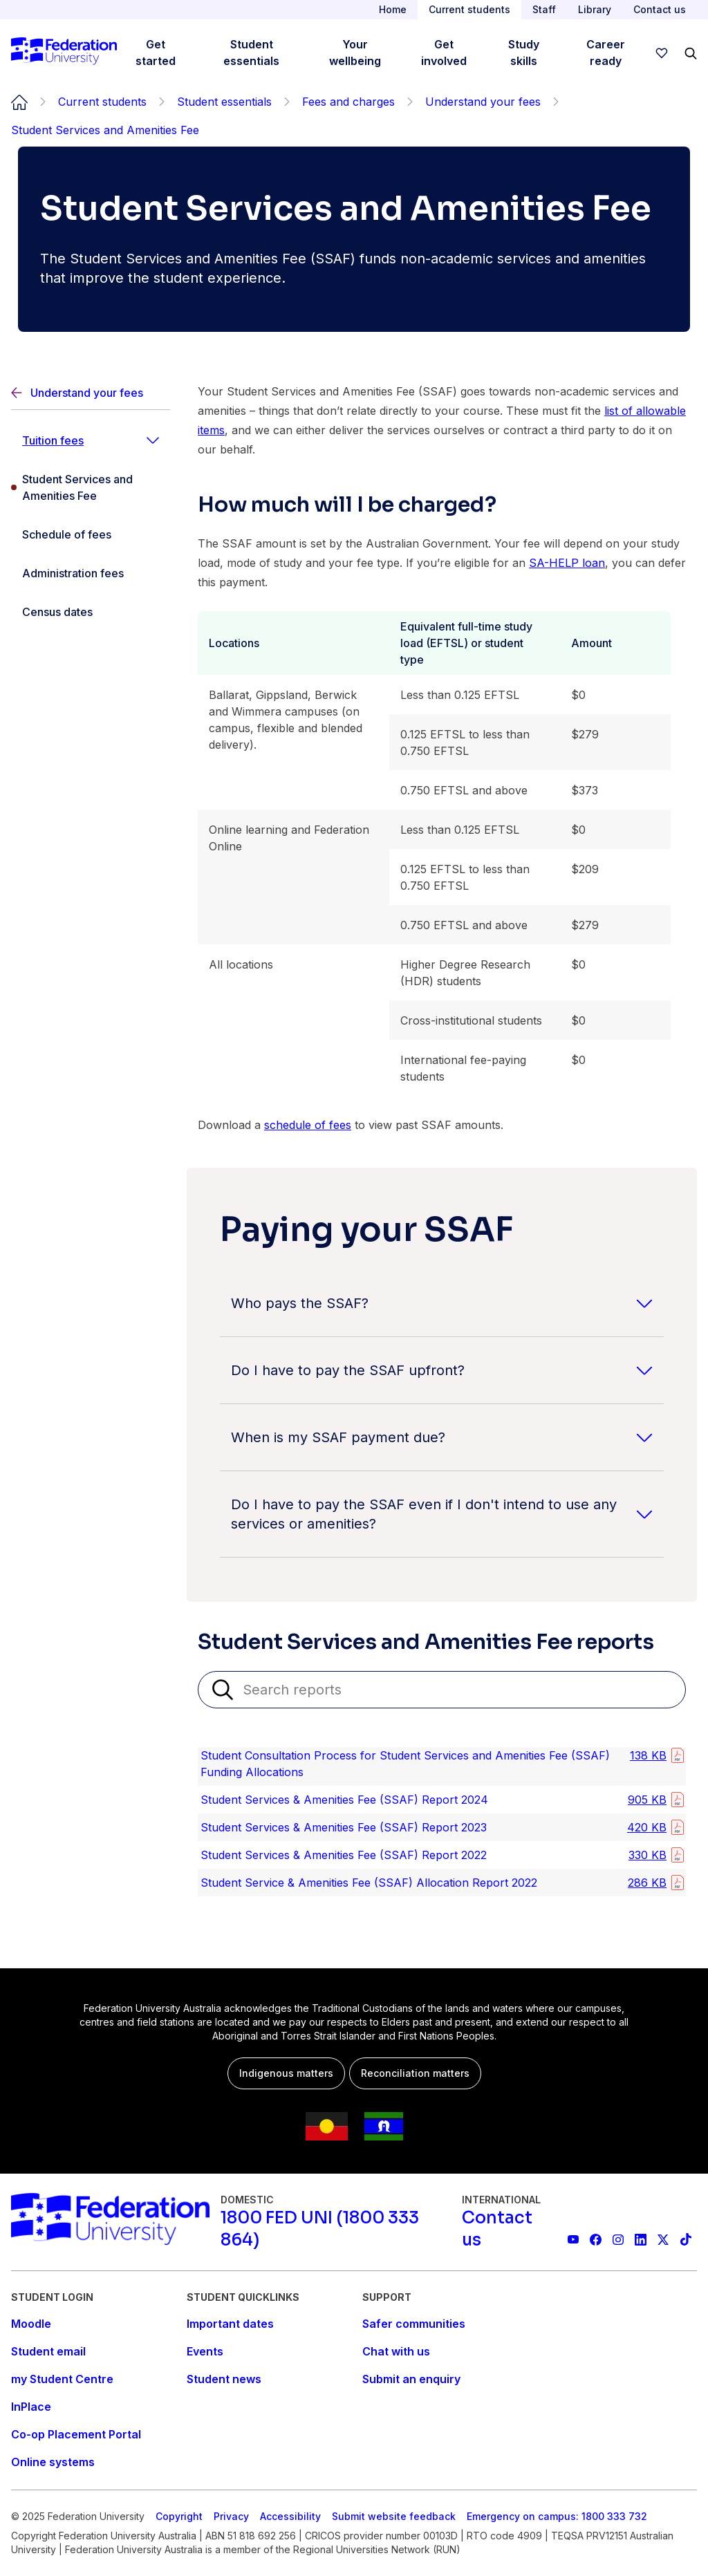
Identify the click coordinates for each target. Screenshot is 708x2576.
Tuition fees (53, 440)
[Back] (90, 393)
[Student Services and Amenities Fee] (90, 487)
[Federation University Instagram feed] (618, 2239)
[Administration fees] (90, 573)
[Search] (690, 53)
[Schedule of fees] (90, 534)
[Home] (64, 53)
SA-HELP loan (567, 563)
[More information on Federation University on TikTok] (685, 2239)
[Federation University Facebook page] (595, 2239)
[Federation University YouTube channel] (573, 2239)
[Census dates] (90, 611)
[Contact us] (506, 2229)
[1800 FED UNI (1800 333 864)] (336, 2229)
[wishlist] (661, 53)
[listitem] (442, 1766)
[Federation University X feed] (663, 2239)
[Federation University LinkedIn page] (640, 2239)
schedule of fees (307, 1125)
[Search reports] (442, 1689)
